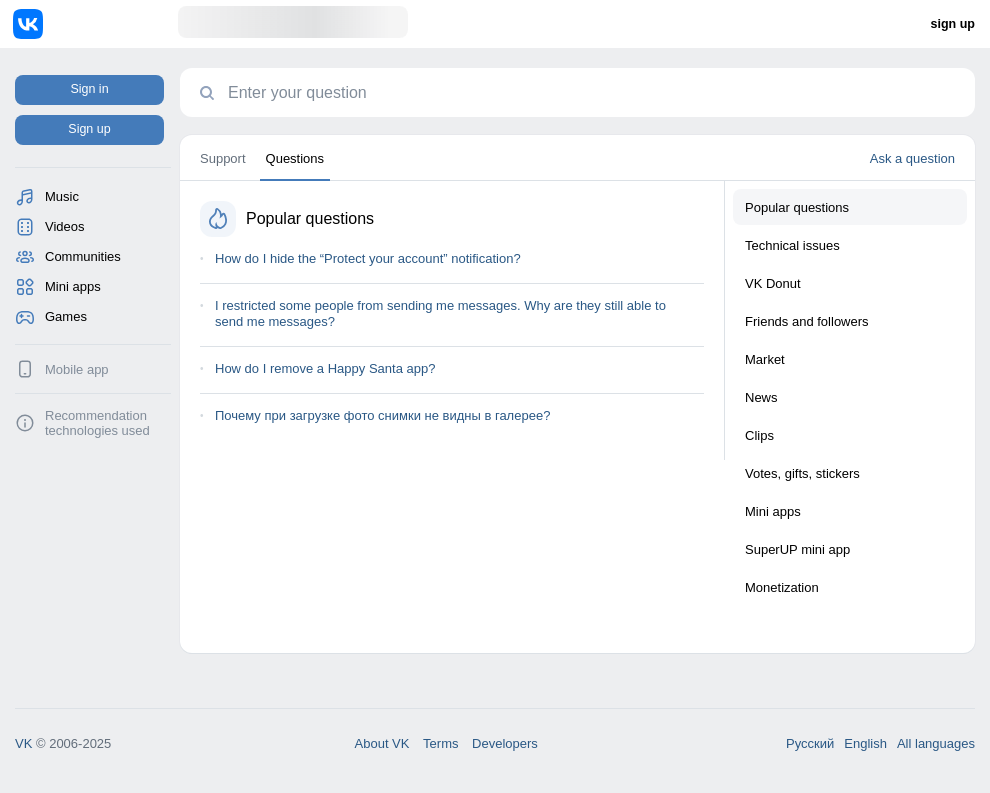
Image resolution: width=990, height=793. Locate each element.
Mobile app (77, 369)
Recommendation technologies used (97, 423)
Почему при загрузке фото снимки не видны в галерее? (382, 415)
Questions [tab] (295, 158)
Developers (505, 743)
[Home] (95, 24)
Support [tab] (223, 158)
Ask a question (912, 158)
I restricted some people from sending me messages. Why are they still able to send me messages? (440, 313)
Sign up (89, 129)
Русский (810, 743)
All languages (936, 743)
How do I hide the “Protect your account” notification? (368, 258)
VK (23, 743)
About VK (382, 743)
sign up (953, 24)
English (865, 743)
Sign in (89, 89)
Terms (440, 743)
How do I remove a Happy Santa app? (325, 368)
